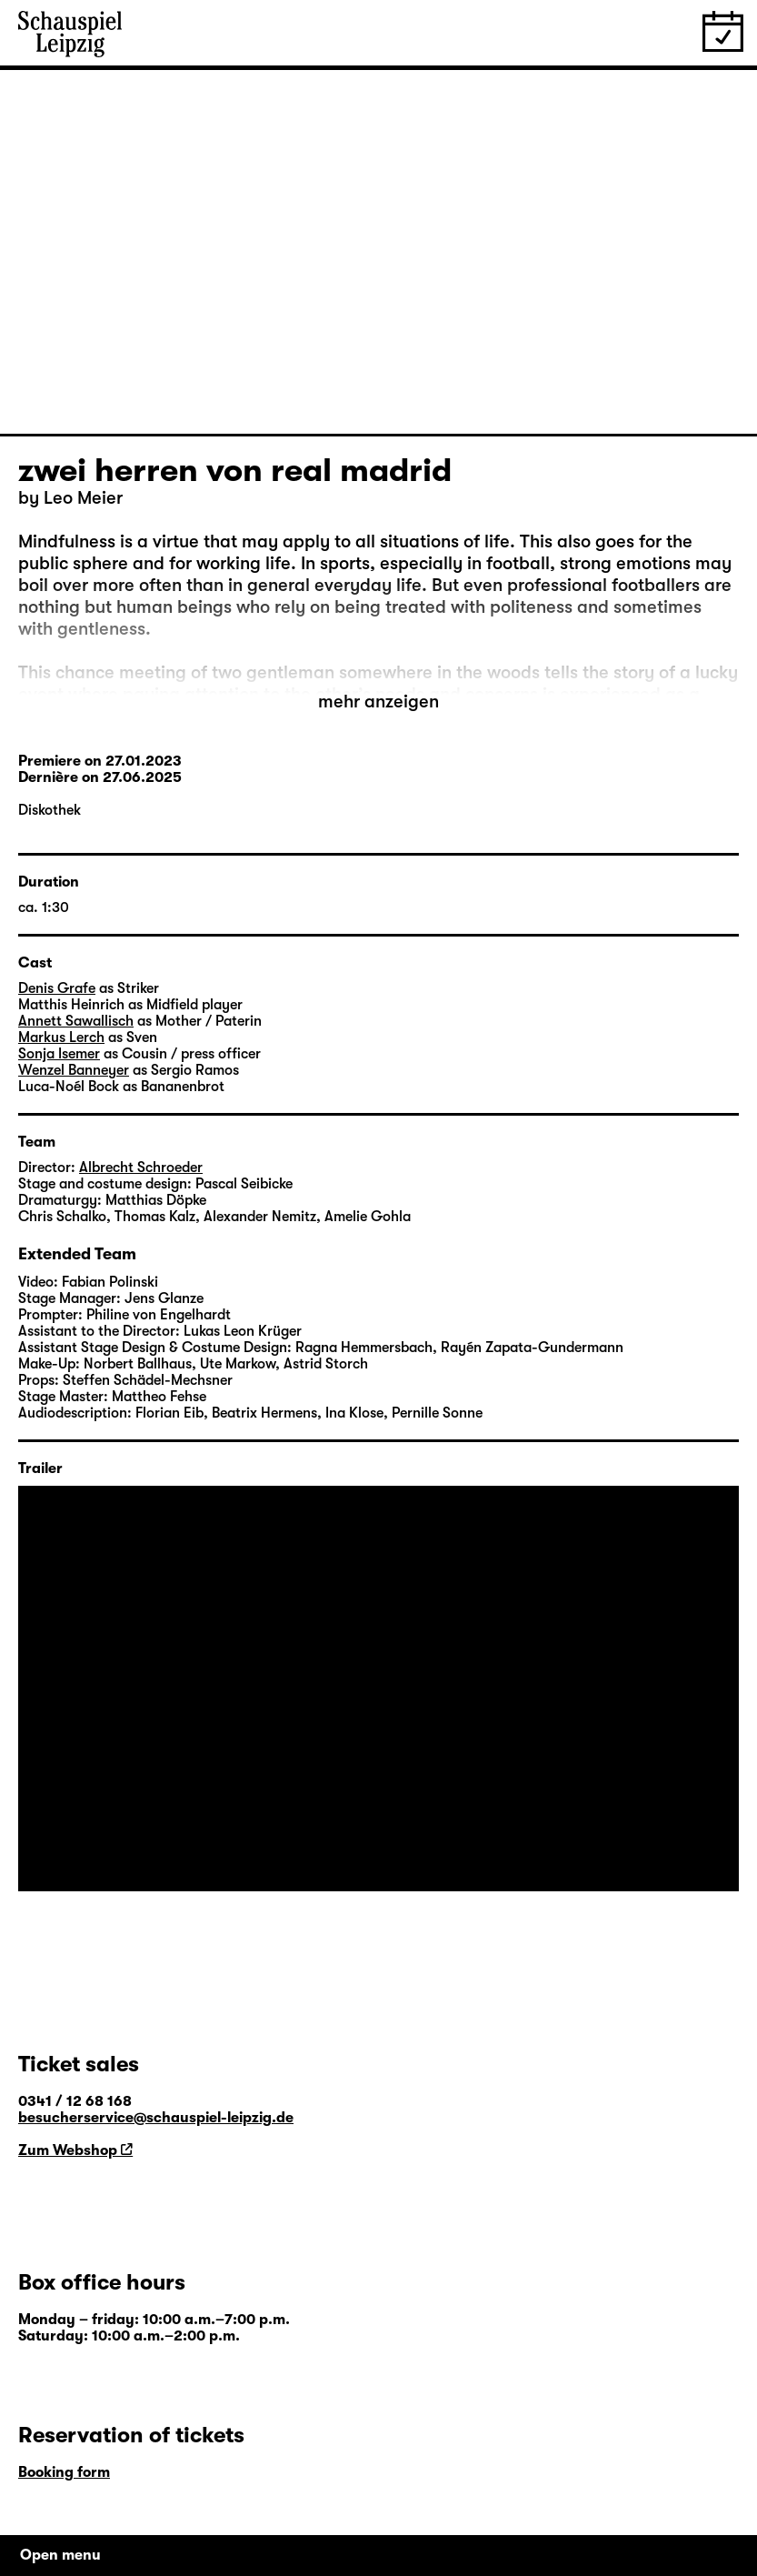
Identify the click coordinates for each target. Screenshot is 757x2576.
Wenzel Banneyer (73, 1070)
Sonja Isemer (59, 1054)
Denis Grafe (56, 988)
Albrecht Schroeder (141, 1167)
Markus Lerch (61, 1037)
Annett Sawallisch (76, 1021)
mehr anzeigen (378, 701)
